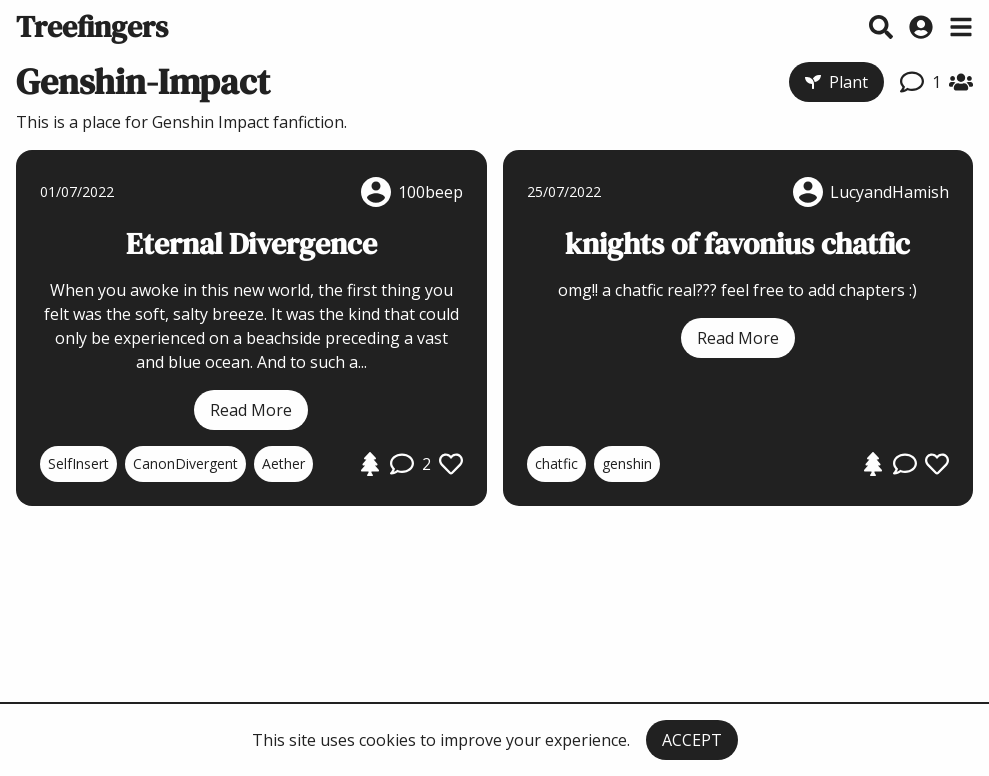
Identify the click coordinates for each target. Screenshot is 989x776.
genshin (627, 463)
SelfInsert (78, 463)
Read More (251, 410)
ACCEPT (692, 740)
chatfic (556, 463)
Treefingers (92, 26)
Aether (283, 463)
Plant (836, 82)
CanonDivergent (185, 463)
